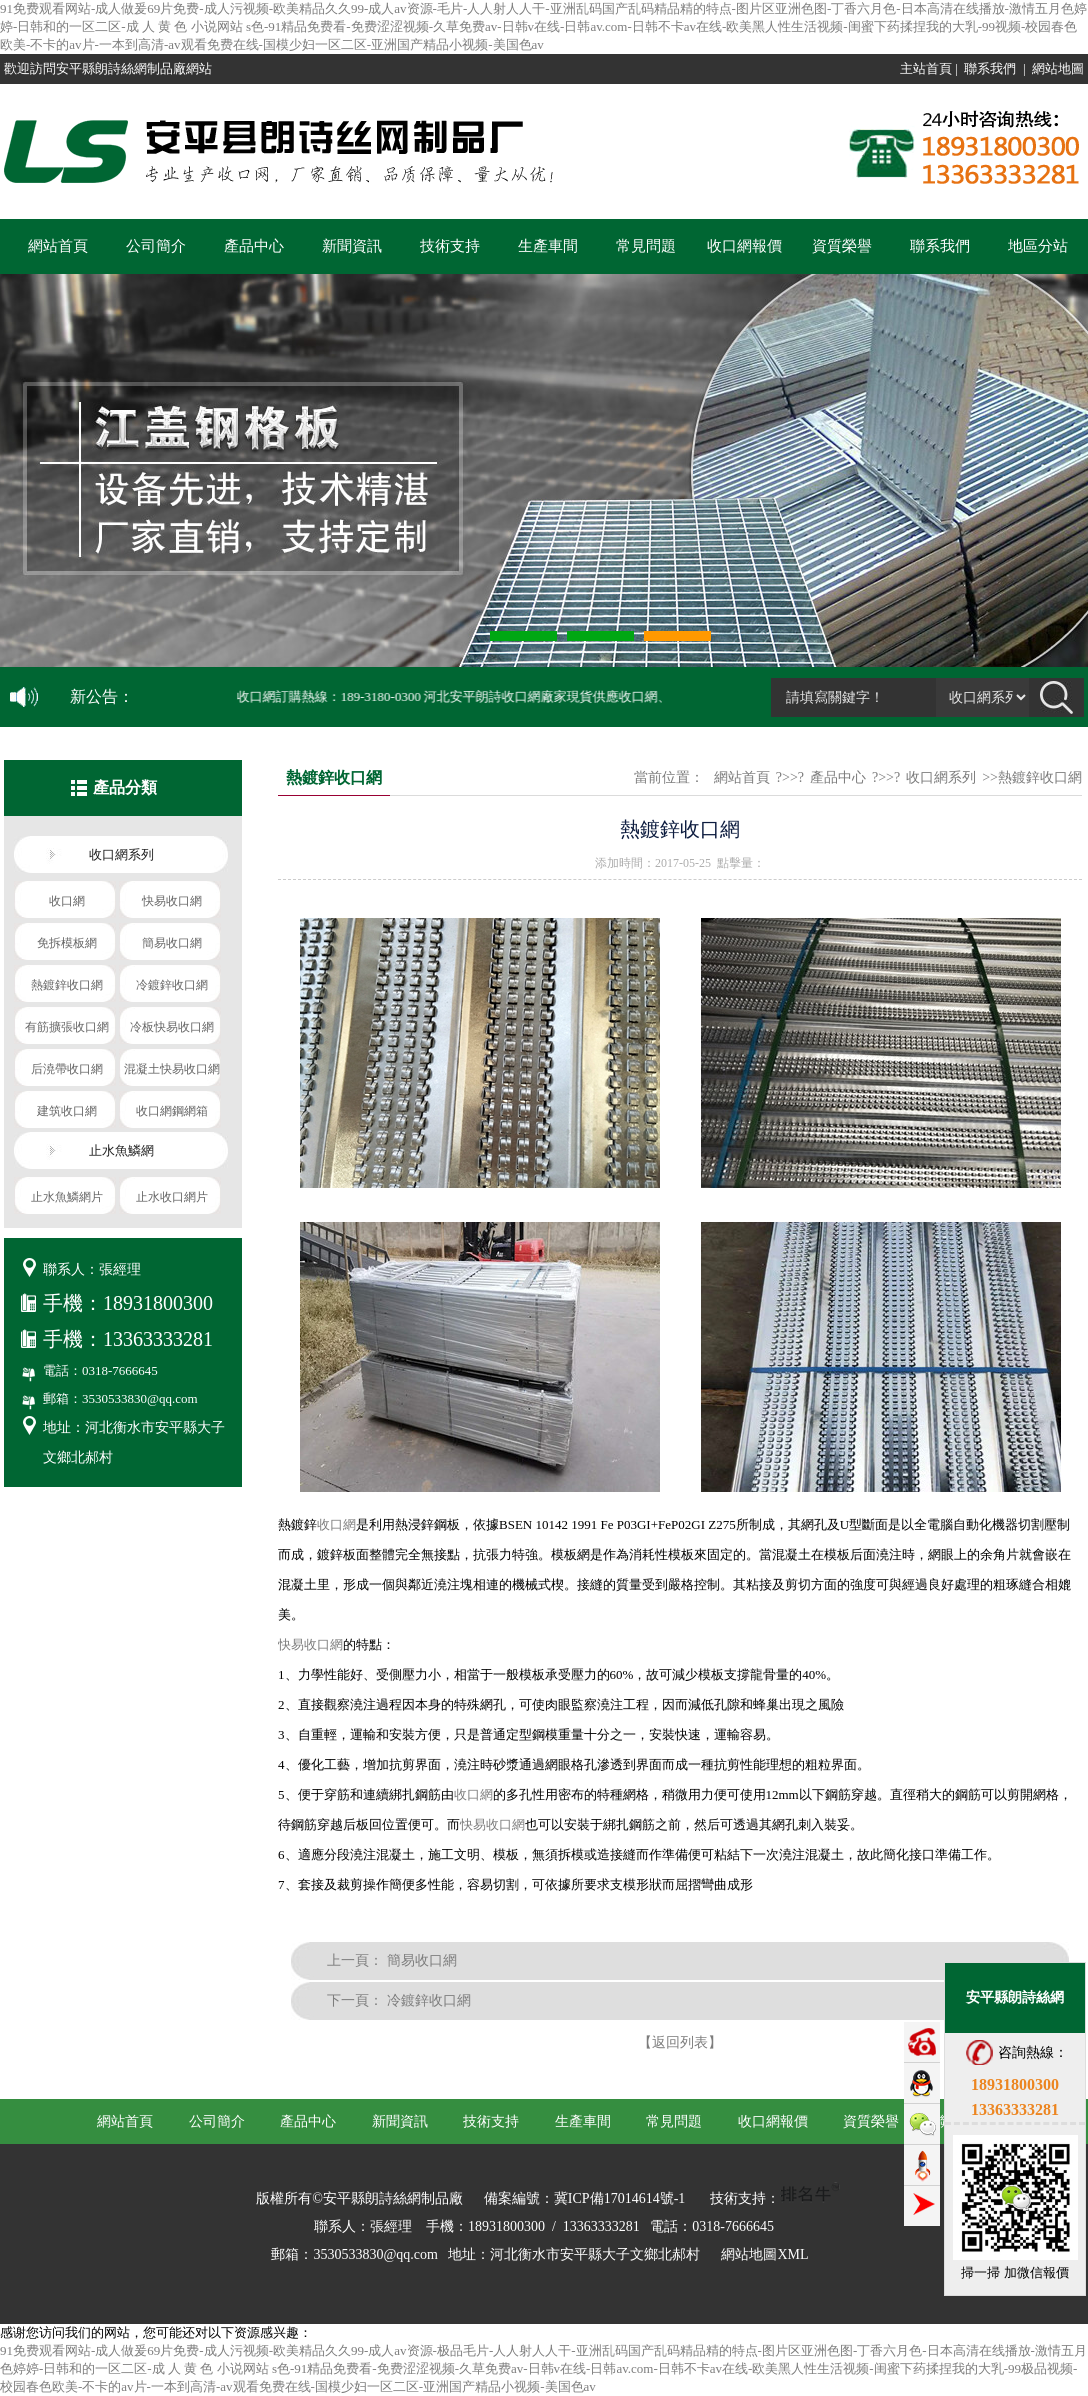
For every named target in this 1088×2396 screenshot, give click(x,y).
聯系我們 (990, 68)
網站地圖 (1058, 68)
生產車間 (548, 246)
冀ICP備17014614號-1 (619, 2198)
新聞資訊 (352, 246)
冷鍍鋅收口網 (429, 2000)
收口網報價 (744, 246)
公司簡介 (156, 246)
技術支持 (450, 246)
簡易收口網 (422, 1960)
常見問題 (646, 246)
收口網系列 (941, 777)
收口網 (336, 1524)
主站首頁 (926, 68)
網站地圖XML (764, 2254)
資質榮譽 (842, 246)
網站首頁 (58, 246)
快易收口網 (310, 1644)
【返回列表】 (680, 2042)
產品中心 (254, 246)
